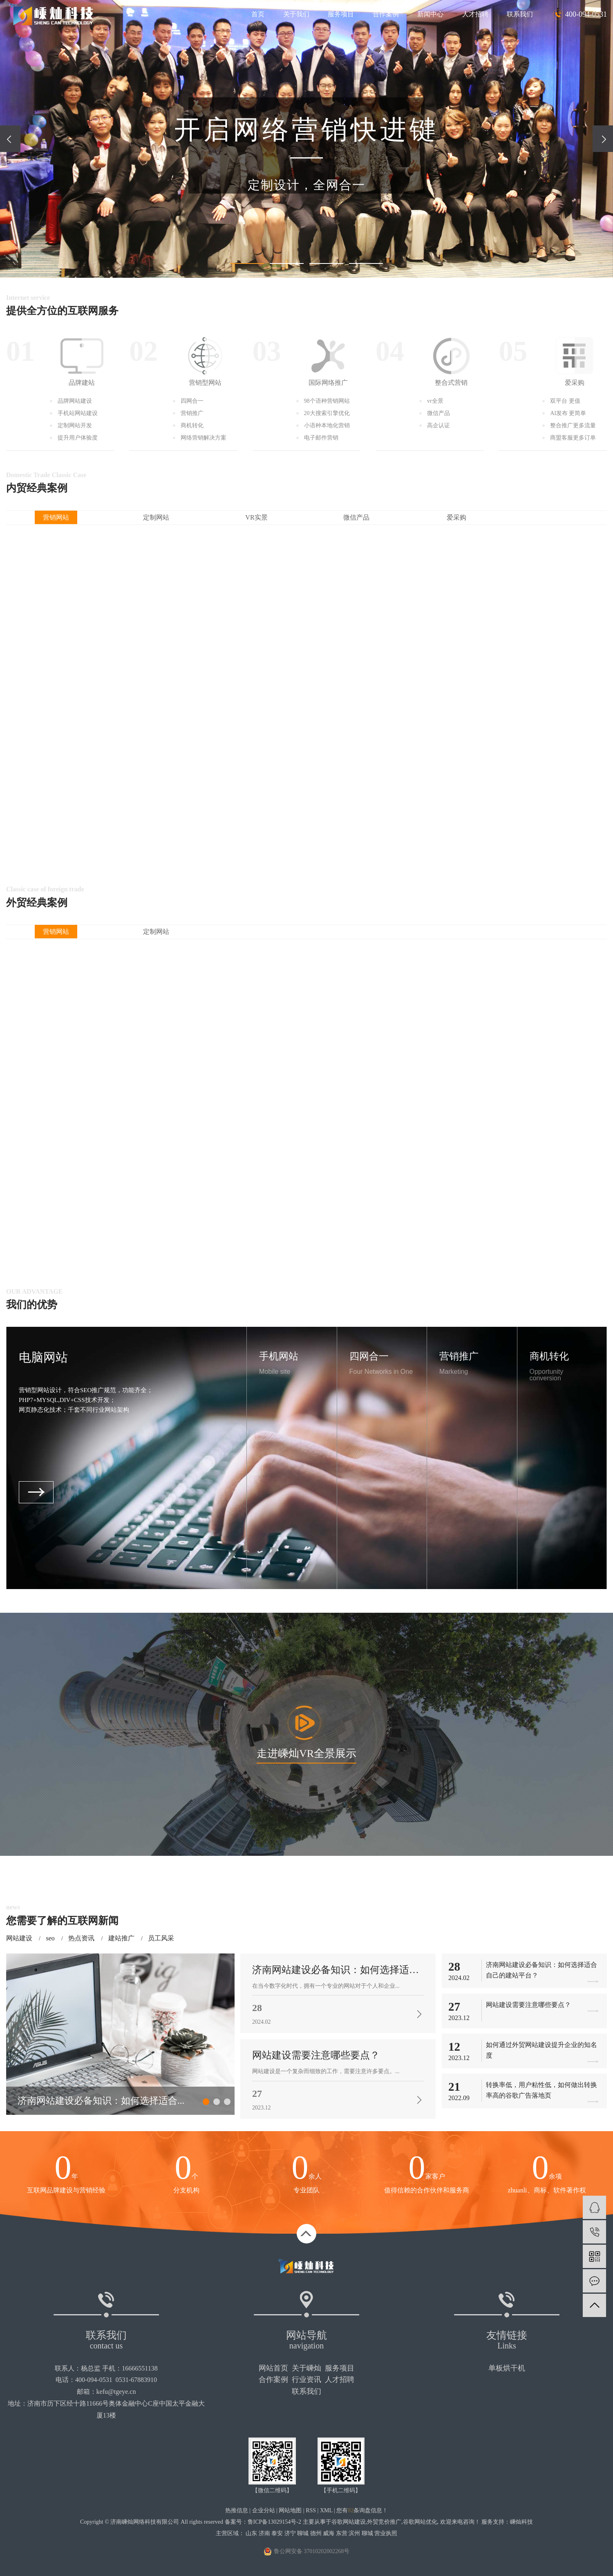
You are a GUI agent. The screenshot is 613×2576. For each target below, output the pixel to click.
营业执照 (385, 2533)
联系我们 (520, 14)
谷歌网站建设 (348, 2522)
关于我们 (296, 14)
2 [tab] (216, 2101)
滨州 (354, 2533)
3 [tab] (227, 2101)
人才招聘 (475, 14)
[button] (247, 263)
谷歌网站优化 (420, 2522)
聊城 (303, 2533)
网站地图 (290, 2510)
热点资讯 (81, 1938)
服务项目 (341, 14)
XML (326, 2510)
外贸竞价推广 (384, 2522)
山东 (251, 2533)
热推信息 (236, 2510)
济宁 (290, 2533)
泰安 (277, 2533)
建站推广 (121, 1938)
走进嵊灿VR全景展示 (306, 1753)
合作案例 (386, 14)
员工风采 (161, 1938)
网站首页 (273, 2368)
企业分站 (263, 2510)
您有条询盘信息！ (362, 2510)
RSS (311, 2510)
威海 (328, 2533)
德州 (316, 2533)
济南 (264, 2533)
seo (50, 1938)
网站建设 (19, 1938)
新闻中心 (430, 14)
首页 (257, 14)
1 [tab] (206, 2101)
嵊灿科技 (521, 2522)
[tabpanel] (120, 2034)
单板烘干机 (506, 2368)
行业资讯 (306, 2379)
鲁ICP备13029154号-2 (274, 2522)
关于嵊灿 (306, 2368)
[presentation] (10, 138)
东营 (341, 2533)
